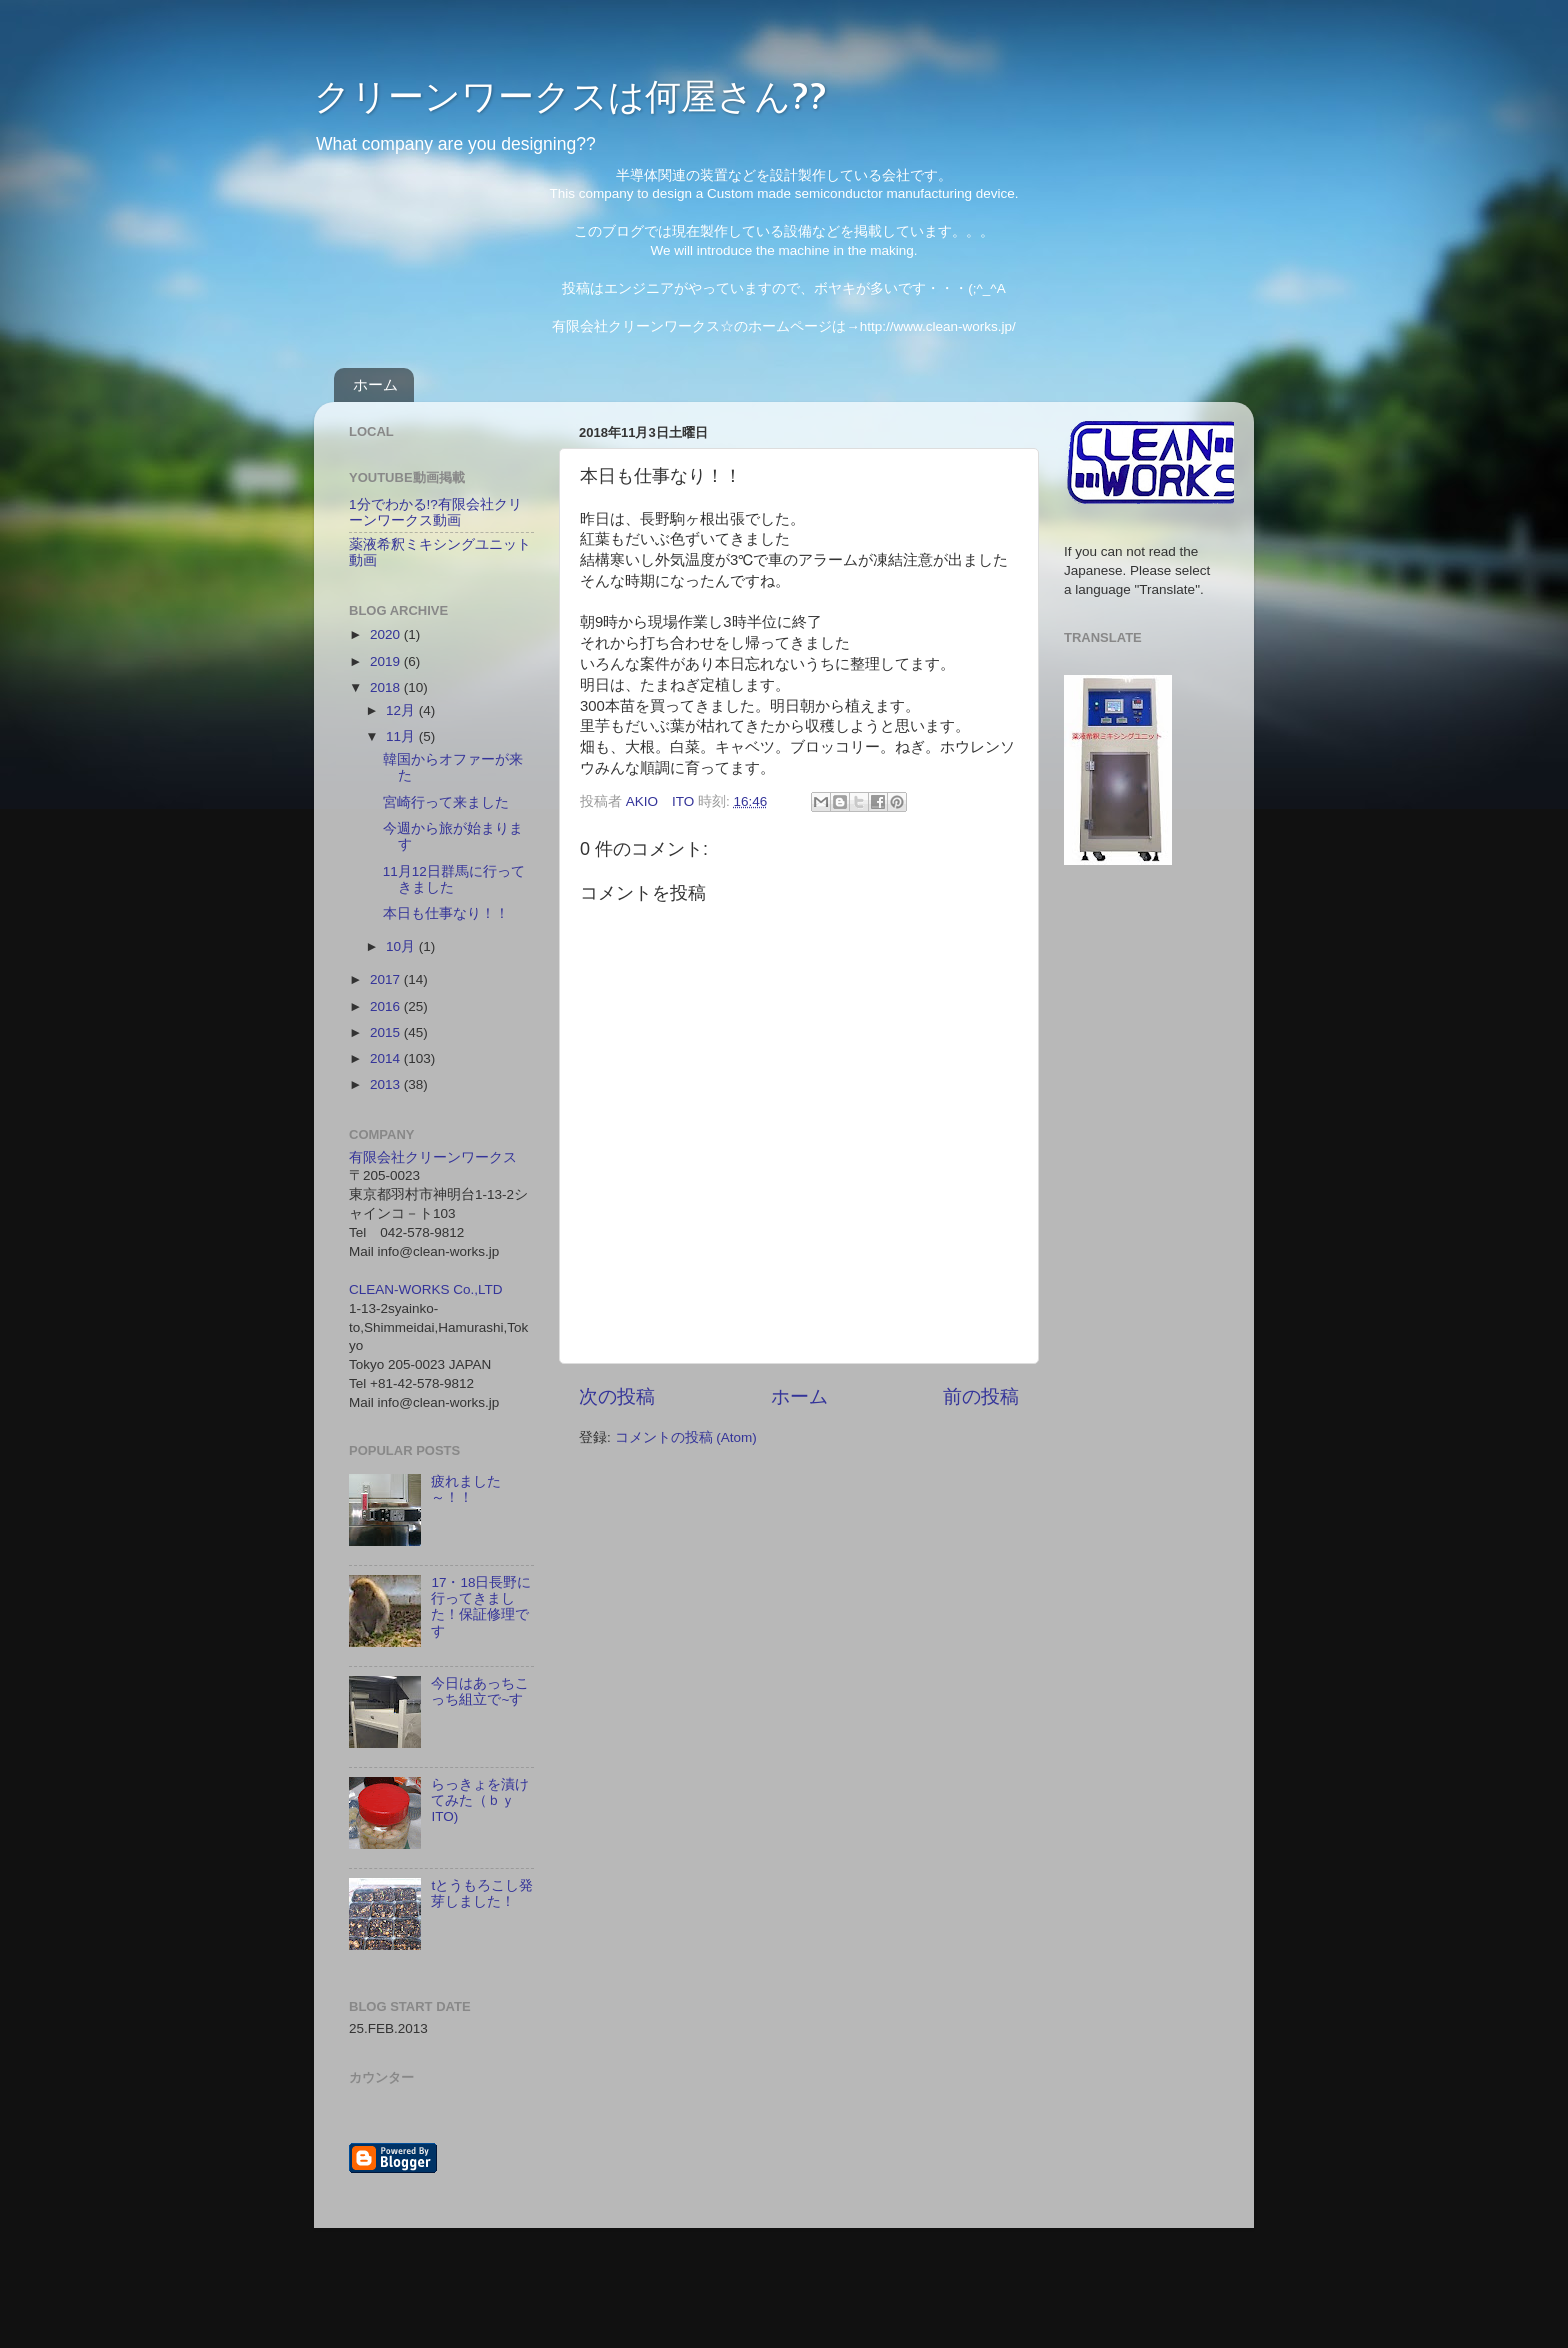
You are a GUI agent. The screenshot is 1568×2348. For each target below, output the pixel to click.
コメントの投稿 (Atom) (686, 1437)
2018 (387, 687)
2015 (387, 1032)
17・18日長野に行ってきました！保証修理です (481, 1607)
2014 (387, 1058)
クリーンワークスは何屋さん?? (570, 95)
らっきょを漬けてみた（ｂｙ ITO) (480, 1800)
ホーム (375, 384)
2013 (387, 1084)
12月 (402, 710)
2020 (387, 634)
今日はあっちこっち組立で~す (480, 1691)
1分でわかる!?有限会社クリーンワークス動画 (435, 512)
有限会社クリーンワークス (433, 1157)
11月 (402, 736)
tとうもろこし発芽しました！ (482, 1893)
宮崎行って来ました (446, 802)
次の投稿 (617, 1396)
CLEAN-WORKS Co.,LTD (426, 1289)
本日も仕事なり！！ (446, 913)
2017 (387, 979)
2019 (387, 661)
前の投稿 (981, 1396)
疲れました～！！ (466, 1489)
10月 (402, 946)
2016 (387, 1006)
